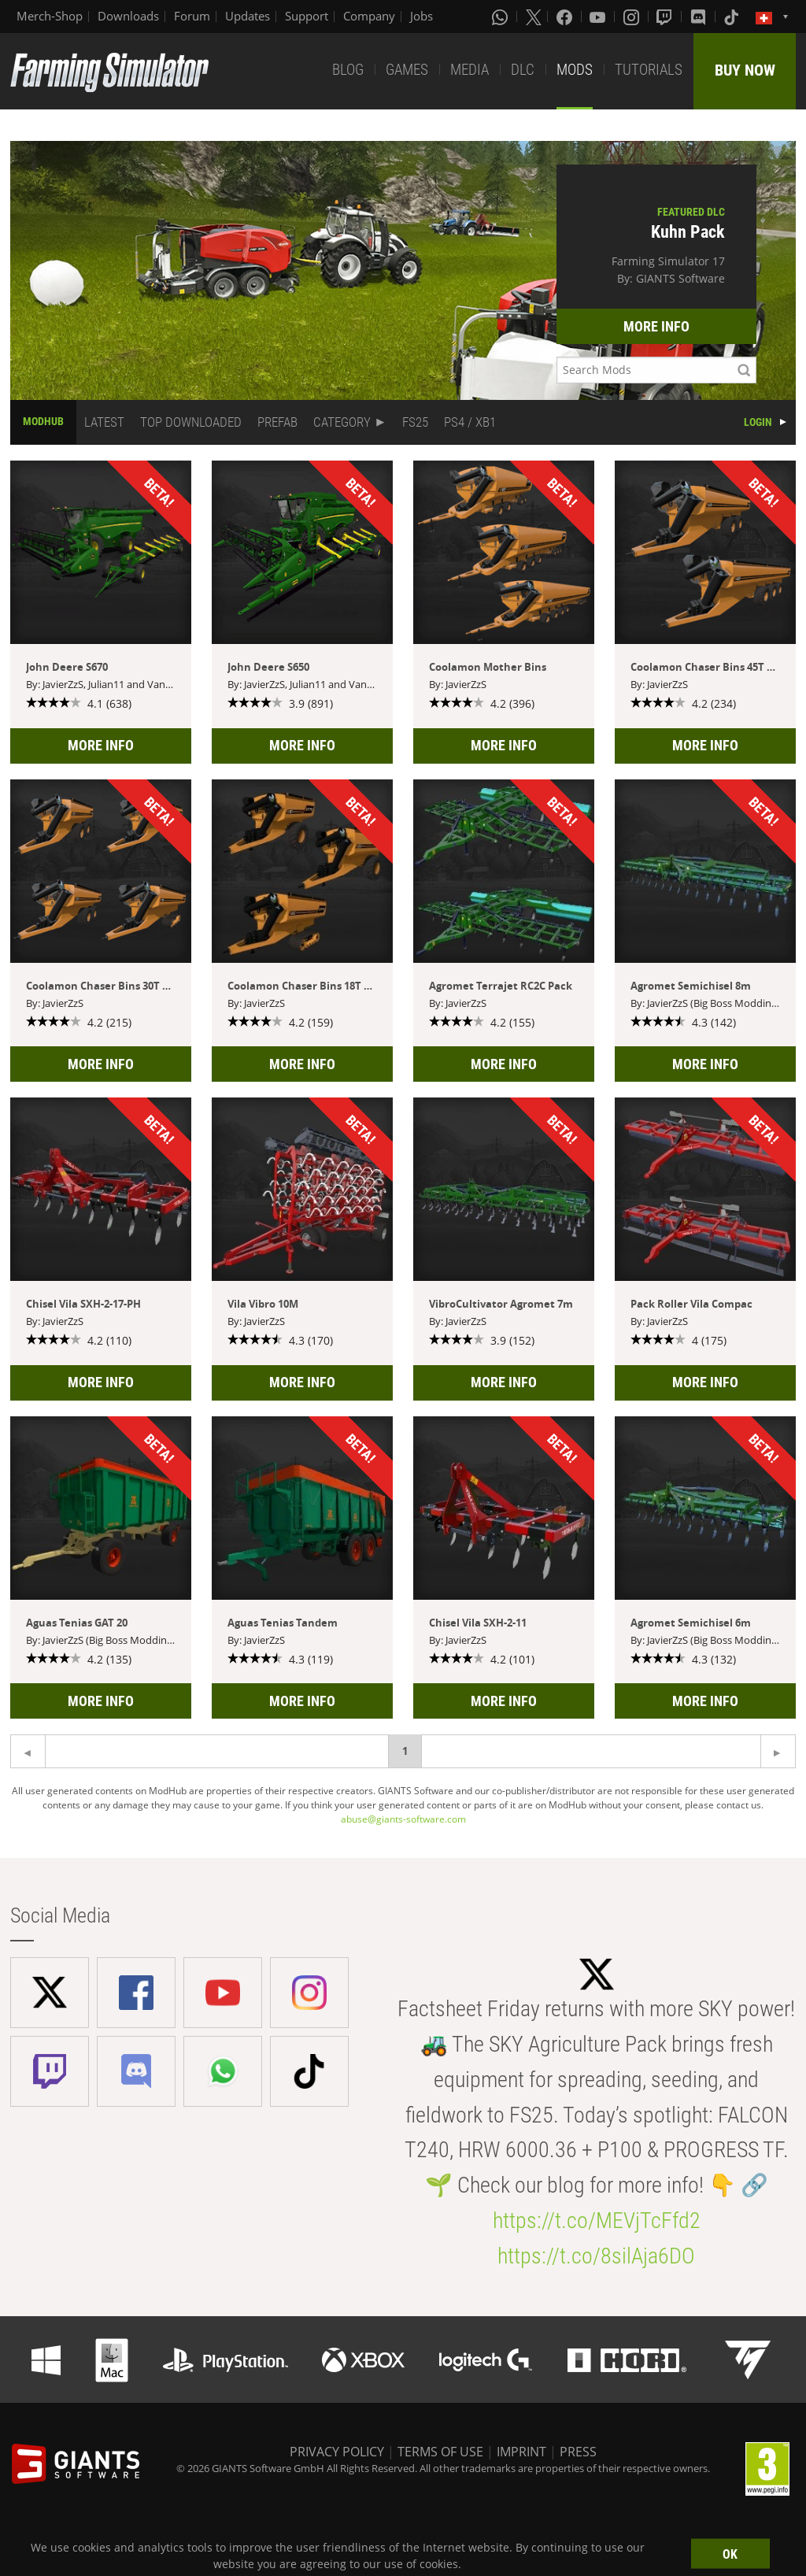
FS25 (415, 422)
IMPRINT (521, 2451)
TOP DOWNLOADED (191, 422)
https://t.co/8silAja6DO (596, 2256)
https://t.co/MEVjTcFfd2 (597, 2221)
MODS (574, 70)
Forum (192, 16)
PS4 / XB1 (470, 422)
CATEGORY (342, 422)
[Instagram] (632, 16)
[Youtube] (599, 16)
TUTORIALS (648, 70)
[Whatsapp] (501, 16)
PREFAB (277, 422)
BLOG (348, 70)
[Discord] (699, 16)
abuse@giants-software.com (403, 1819)
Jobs (421, 16)
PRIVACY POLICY (337, 2451)
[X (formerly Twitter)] (534, 16)
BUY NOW (745, 70)
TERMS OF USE (440, 2451)
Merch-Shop (50, 16)
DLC (522, 70)
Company (369, 16)
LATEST (104, 422)
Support (306, 16)
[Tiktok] (732, 16)
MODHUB (43, 421)
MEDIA (469, 70)
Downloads (128, 16)
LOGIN (758, 422)
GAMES (407, 70)
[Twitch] (665, 16)
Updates (247, 16)
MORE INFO (656, 326)
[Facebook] (565, 16)
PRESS (578, 2451)
